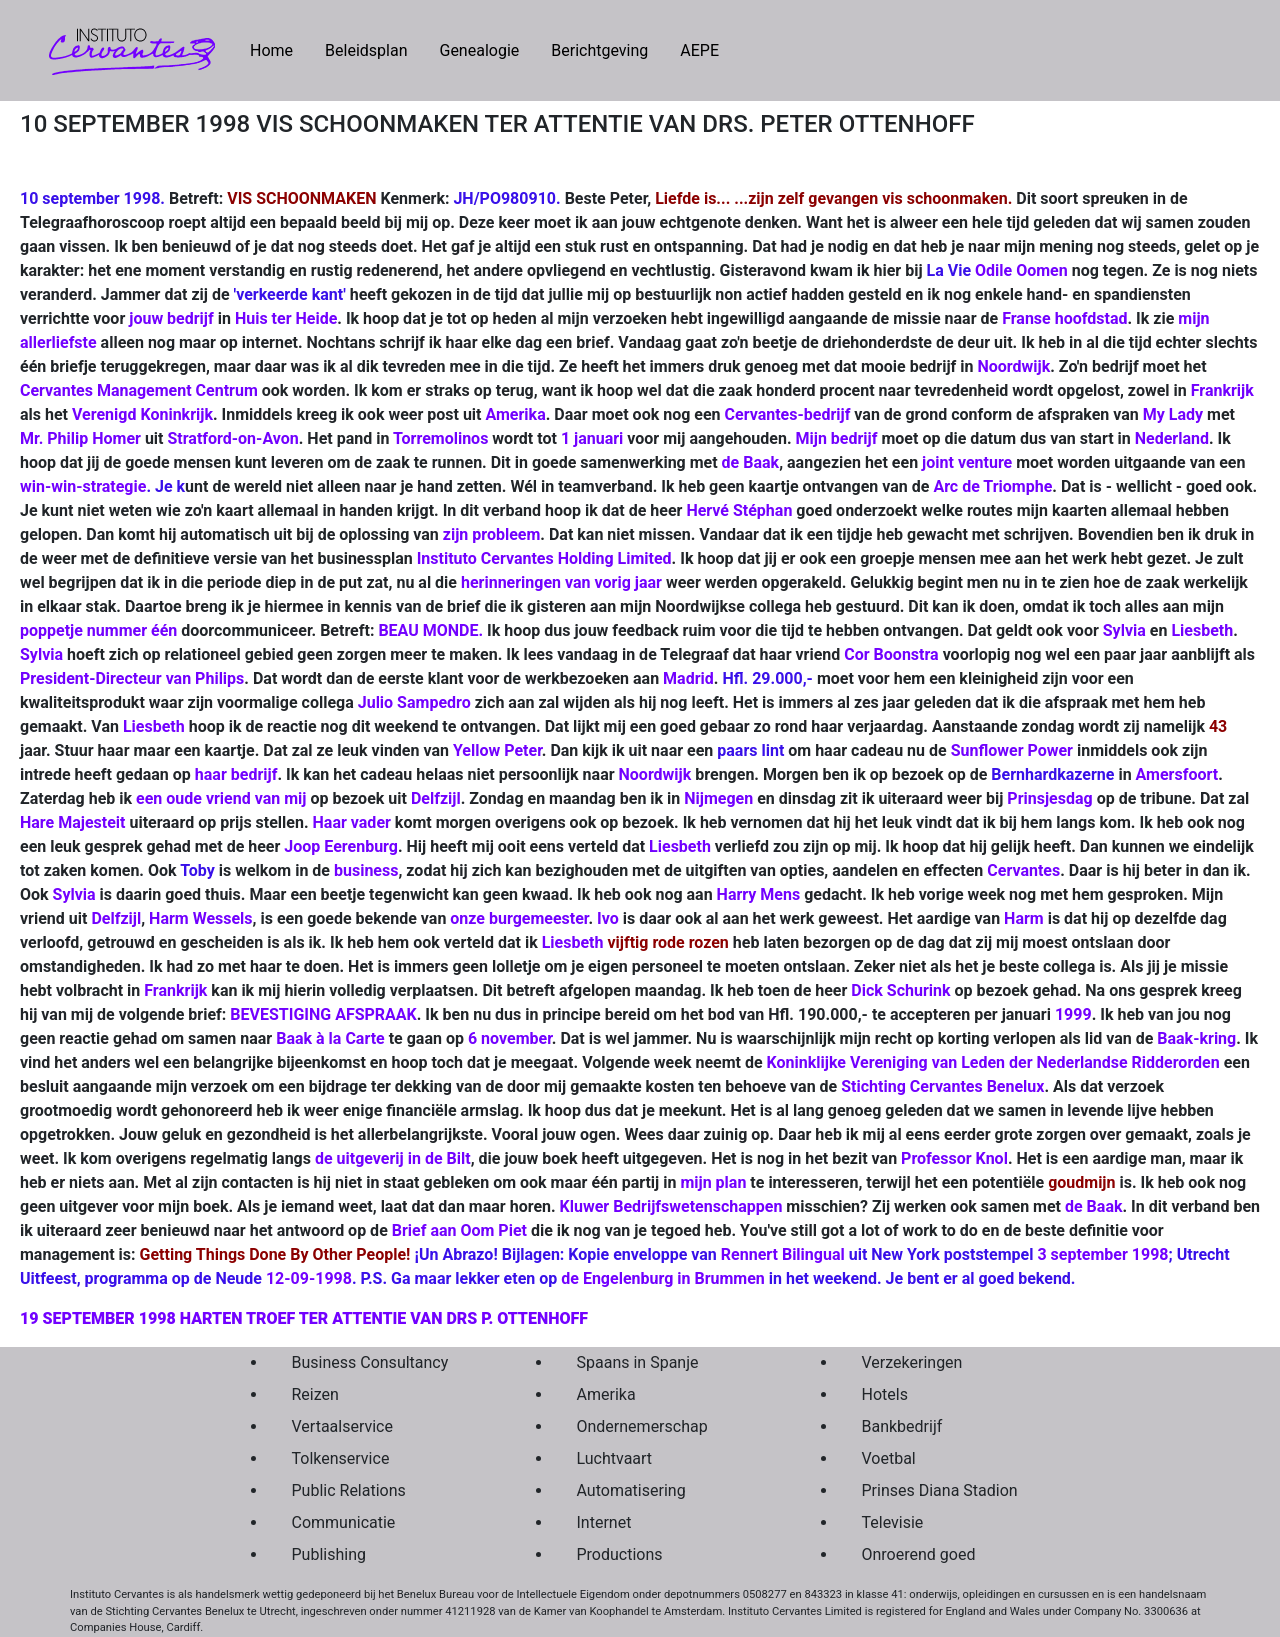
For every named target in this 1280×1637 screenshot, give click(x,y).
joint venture (967, 462)
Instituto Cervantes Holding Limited (544, 558)
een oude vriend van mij (221, 798)
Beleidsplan (366, 50)
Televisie (893, 1522)
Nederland (1172, 438)
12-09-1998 (309, 1278)
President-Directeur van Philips (132, 678)
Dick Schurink (900, 990)
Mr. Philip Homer (80, 438)
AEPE (699, 50)
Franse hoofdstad (1064, 318)
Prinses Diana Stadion (940, 1490)
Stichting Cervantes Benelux (942, 1086)
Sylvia (1124, 630)
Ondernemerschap (642, 1426)
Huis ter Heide (286, 318)
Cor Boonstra (891, 654)
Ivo (608, 918)
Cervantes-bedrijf (788, 414)
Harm (1024, 918)
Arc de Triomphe (992, 486)
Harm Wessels (200, 918)
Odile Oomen (1021, 270)
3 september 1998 (1102, 1254)
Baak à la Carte (330, 1038)
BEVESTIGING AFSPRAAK (323, 1014)
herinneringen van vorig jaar (561, 582)
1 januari (592, 438)
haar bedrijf (236, 774)
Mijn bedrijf (837, 438)
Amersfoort (1177, 774)
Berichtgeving (599, 50)
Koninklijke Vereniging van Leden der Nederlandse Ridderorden (993, 1062)
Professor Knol (954, 1158)
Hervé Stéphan (739, 510)
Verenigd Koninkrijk (142, 414)
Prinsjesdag (1049, 798)
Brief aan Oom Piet (459, 1230)
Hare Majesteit (72, 822)
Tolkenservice (341, 1458)
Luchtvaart (615, 1458)
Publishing (329, 1554)
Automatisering (631, 1490)
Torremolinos (440, 438)
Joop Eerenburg (341, 846)
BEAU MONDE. (430, 630)
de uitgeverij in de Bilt (393, 1158)
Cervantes (1023, 870)
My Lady (1175, 414)
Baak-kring (1196, 1038)
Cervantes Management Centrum (141, 390)
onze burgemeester (519, 918)
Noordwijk (1013, 366)
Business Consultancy (370, 1362)
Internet (604, 1522)
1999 (1073, 1014)
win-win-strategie (83, 486)
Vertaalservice (342, 1426)
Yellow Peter (497, 750)
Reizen (315, 1394)
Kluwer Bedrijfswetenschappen (671, 1206)
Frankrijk (1222, 390)
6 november (510, 1038)
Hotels (885, 1394)
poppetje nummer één (98, 630)
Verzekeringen (912, 1362)
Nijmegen (718, 798)
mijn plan (713, 1182)
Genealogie (479, 50)
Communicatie (344, 1522)
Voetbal (889, 1458)
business (366, 870)
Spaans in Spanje (638, 1362)
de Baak (751, 462)
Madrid (688, 678)
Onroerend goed (919, 1554)
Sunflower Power (1012, 750)
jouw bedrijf (171, 318)
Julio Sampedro (414, 702)
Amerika (516, 414)
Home (279, 49)
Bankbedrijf (902, 1426)
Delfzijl (436, 798)
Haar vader (352, 822)
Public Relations (349, 1490)
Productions (620, 1554)
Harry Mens (759, 894)
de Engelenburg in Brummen (663, 1278)
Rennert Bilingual (783, 1254)
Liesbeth (1202, 630)
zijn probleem (492, 534)
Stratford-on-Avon (232, 438)
